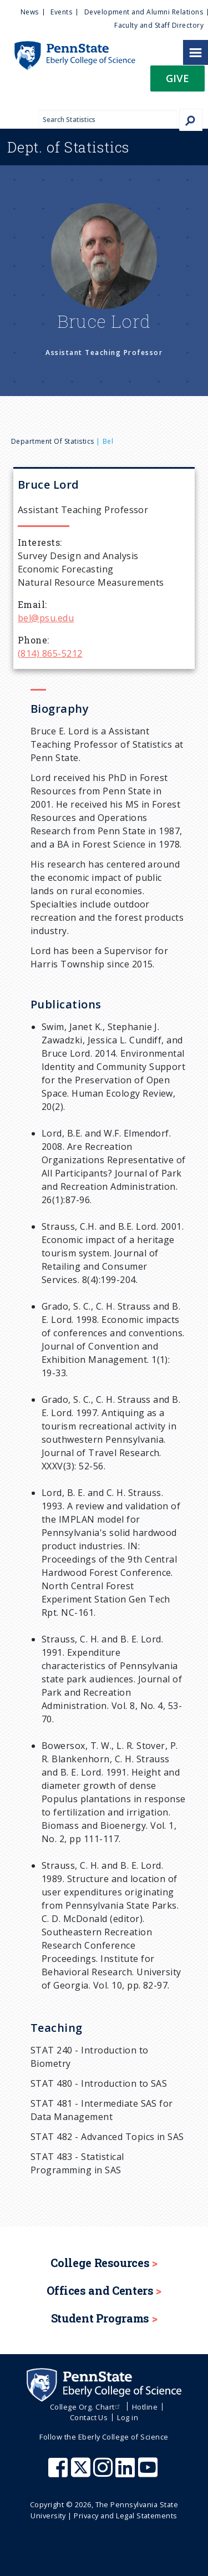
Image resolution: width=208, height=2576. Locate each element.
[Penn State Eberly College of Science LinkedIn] (126, 2473)
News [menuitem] (30, 12)
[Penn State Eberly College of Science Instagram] (104, 2473)
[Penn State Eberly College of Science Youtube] (149, 2473)
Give (177, 78)
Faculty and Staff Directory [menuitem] (159, 25)
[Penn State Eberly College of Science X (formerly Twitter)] (82, 2473)
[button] (177, 81)
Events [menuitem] (61, 12)
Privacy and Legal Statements (125, 2516)
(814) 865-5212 (50, 653)
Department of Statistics (52, 441)
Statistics (68, 147)
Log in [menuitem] (127, 2417)
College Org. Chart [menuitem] (86, 2407)
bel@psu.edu (46, 618)
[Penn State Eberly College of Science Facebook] (59, 2473)
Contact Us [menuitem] (89, 2417)
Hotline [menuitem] (145, 2407)
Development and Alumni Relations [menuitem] (143, 12)
